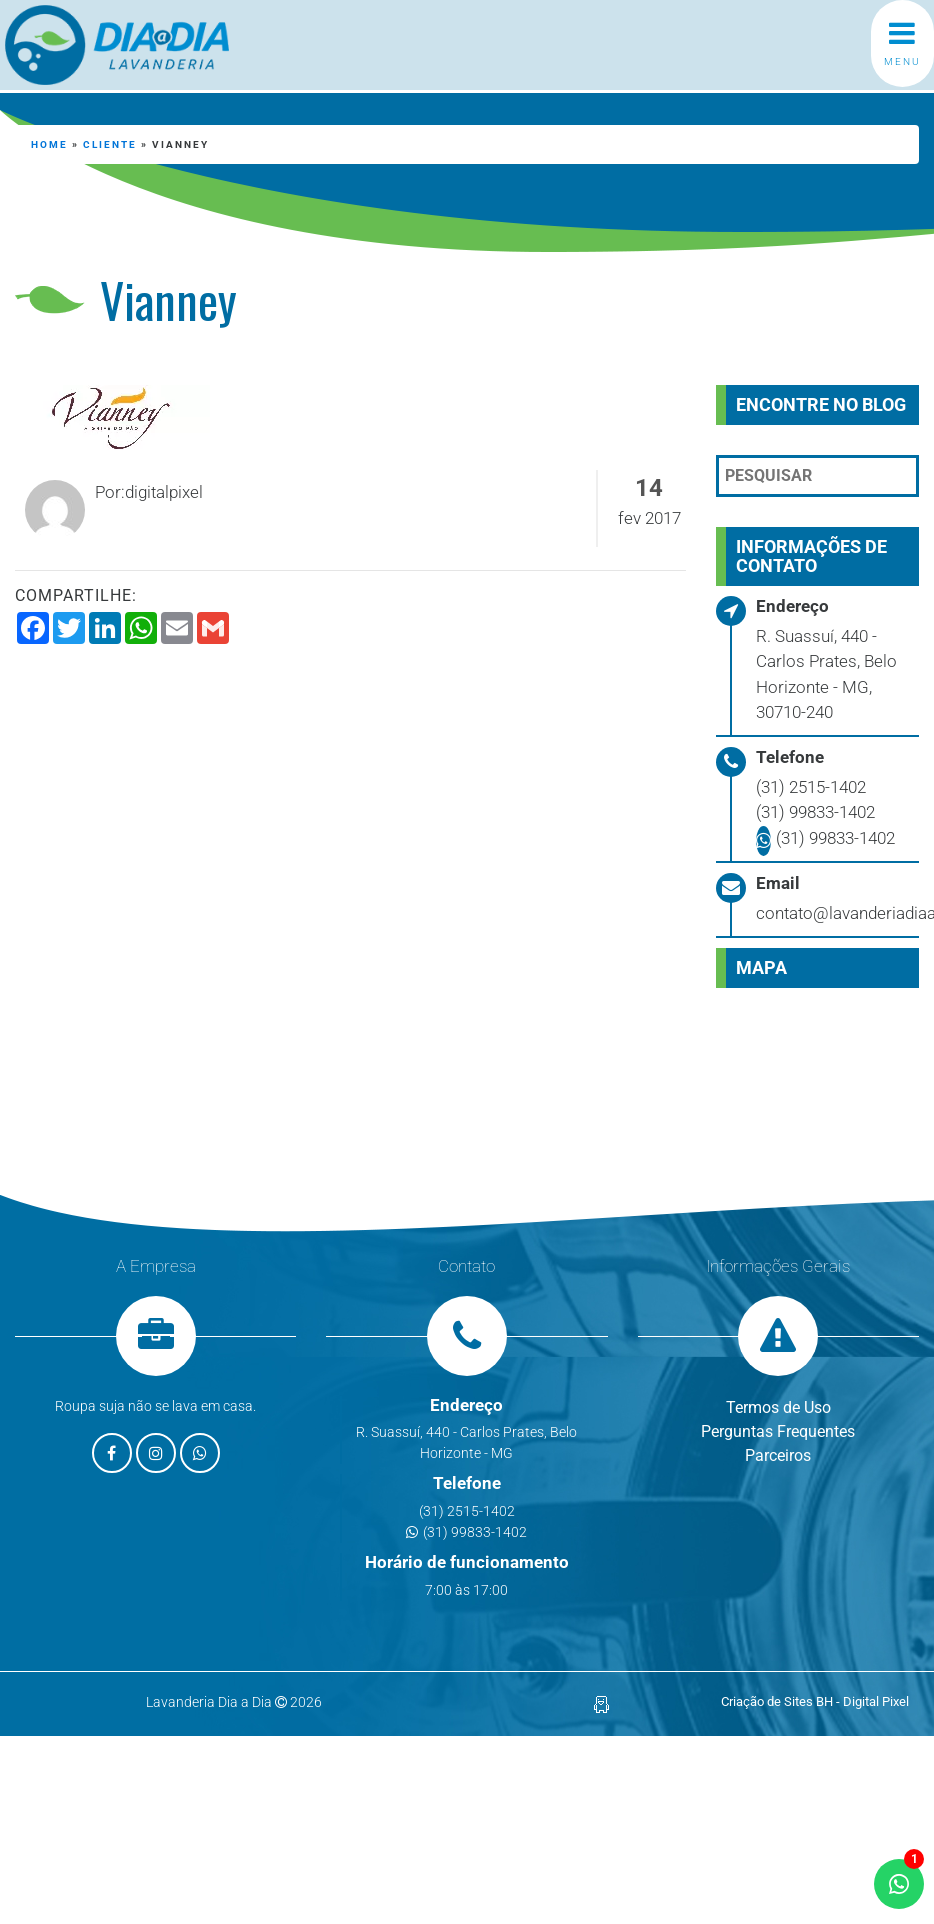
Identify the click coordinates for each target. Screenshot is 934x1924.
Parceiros (778, 1455)
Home (49, 144)
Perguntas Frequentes (778, 1431)
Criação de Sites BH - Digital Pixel (815, 1701)
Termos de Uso (778, 1407)
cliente (110, 144)
